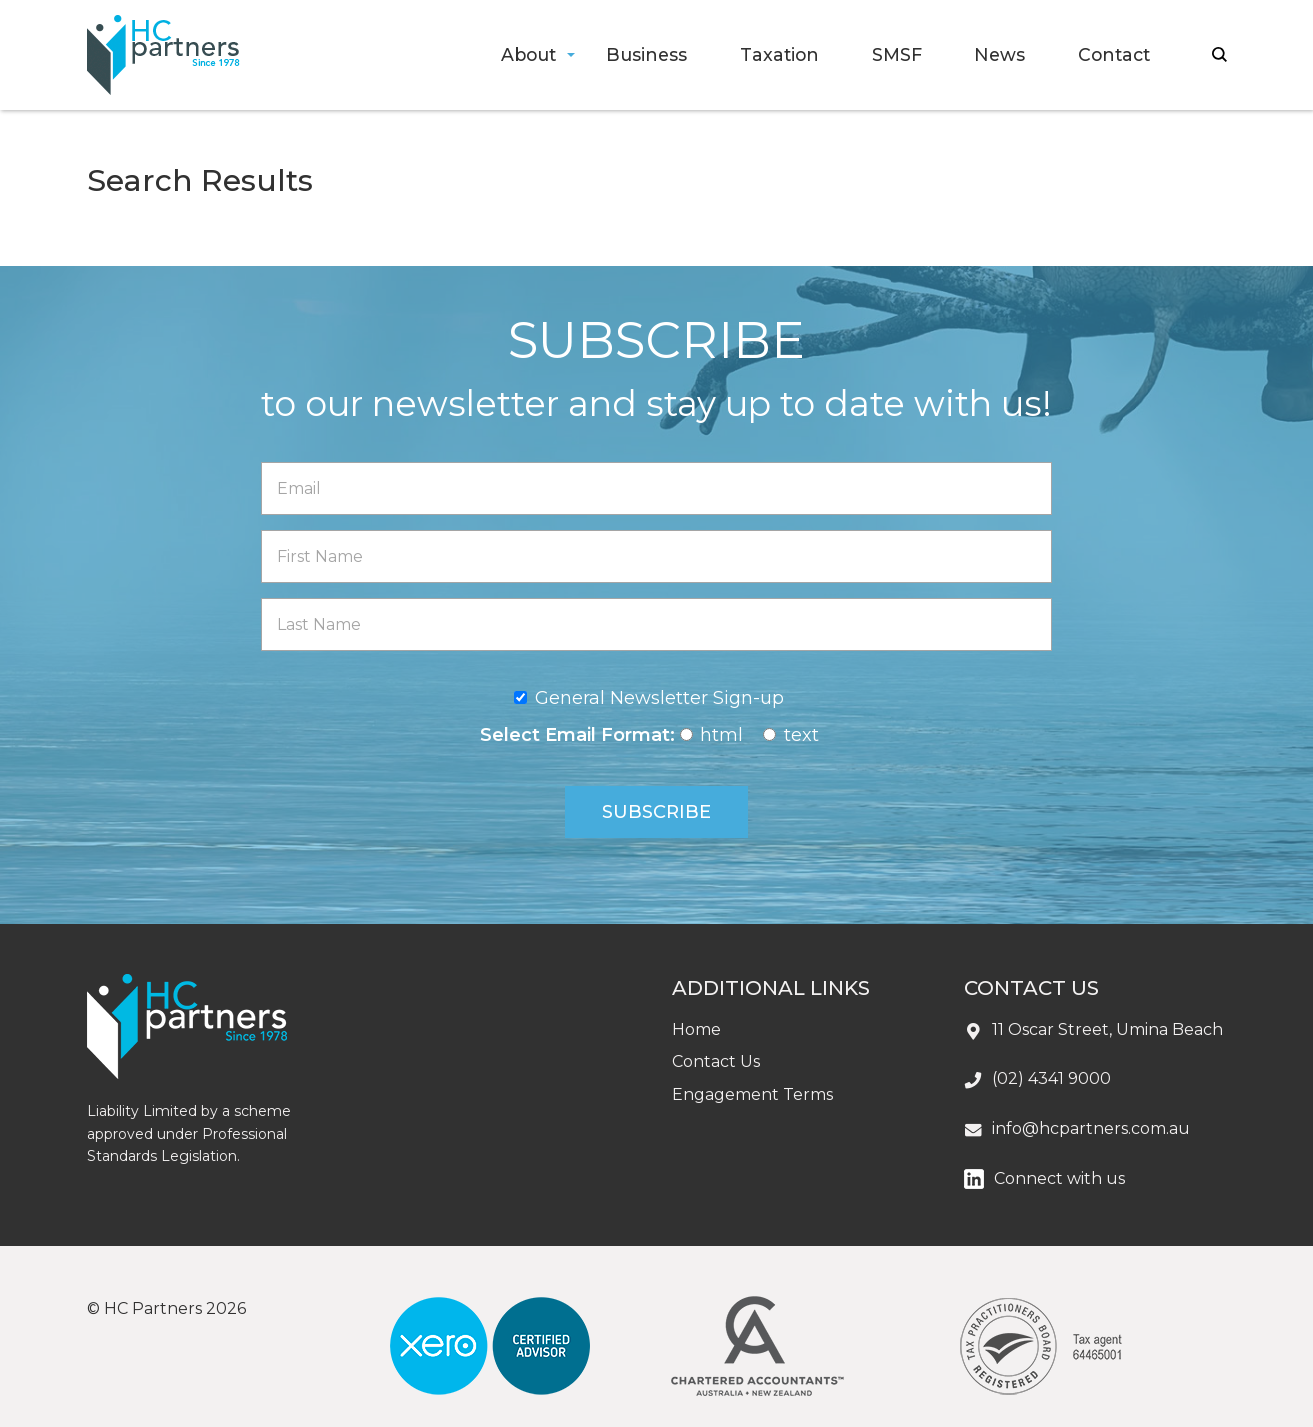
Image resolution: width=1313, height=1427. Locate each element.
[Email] (656, 488)
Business (646, 54)
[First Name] (656, 556)
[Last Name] (656, 624)
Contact (1114, 54)
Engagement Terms (752, 1094)
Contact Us (716, 1061)
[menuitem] (526, 55)
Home (696, 1029)
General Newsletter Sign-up (659, 698)
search (1219, 54)
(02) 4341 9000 (1051, 1078)
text (801, 735)
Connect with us (1059, 1178)
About (528, 54)
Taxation (779, 54)
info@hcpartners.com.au (1091, 1128)
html (721, 735)
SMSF (897, 54)
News (999, 54)
